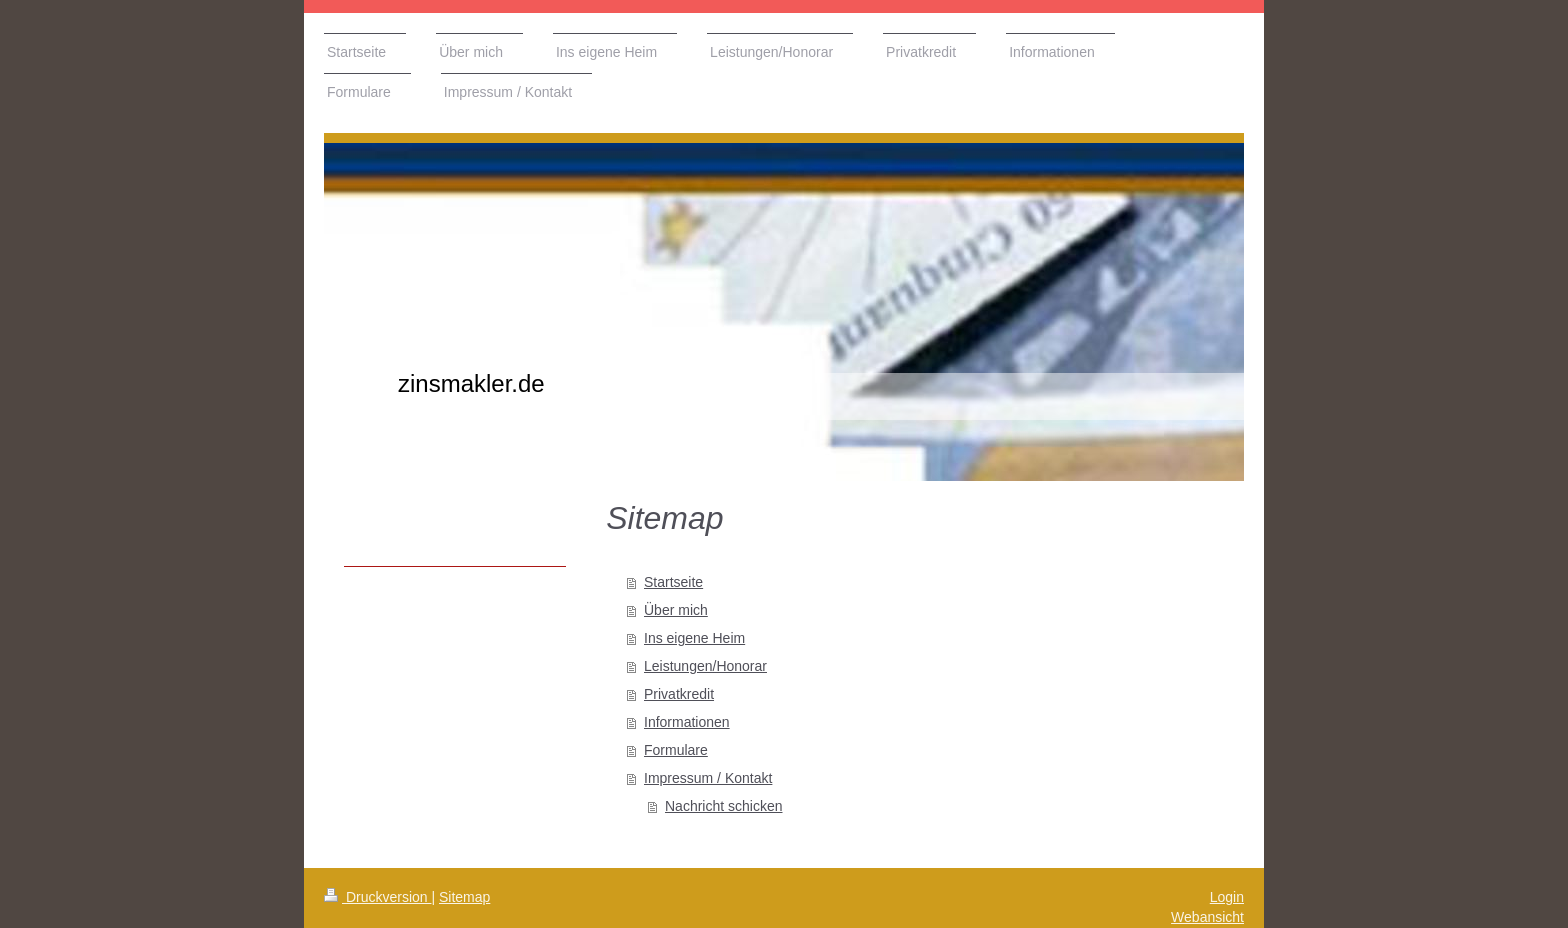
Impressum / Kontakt (708, 778)
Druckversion (377, 897)
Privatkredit (679, 694)
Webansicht (1207, 917)
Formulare (676, 750)
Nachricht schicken (724, 806)
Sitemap (464, 897)
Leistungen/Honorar (705, 666)
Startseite (673, 582)
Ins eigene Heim (694, 638)
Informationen (687, 722)
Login (1227, 897)
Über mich (676, 610)
